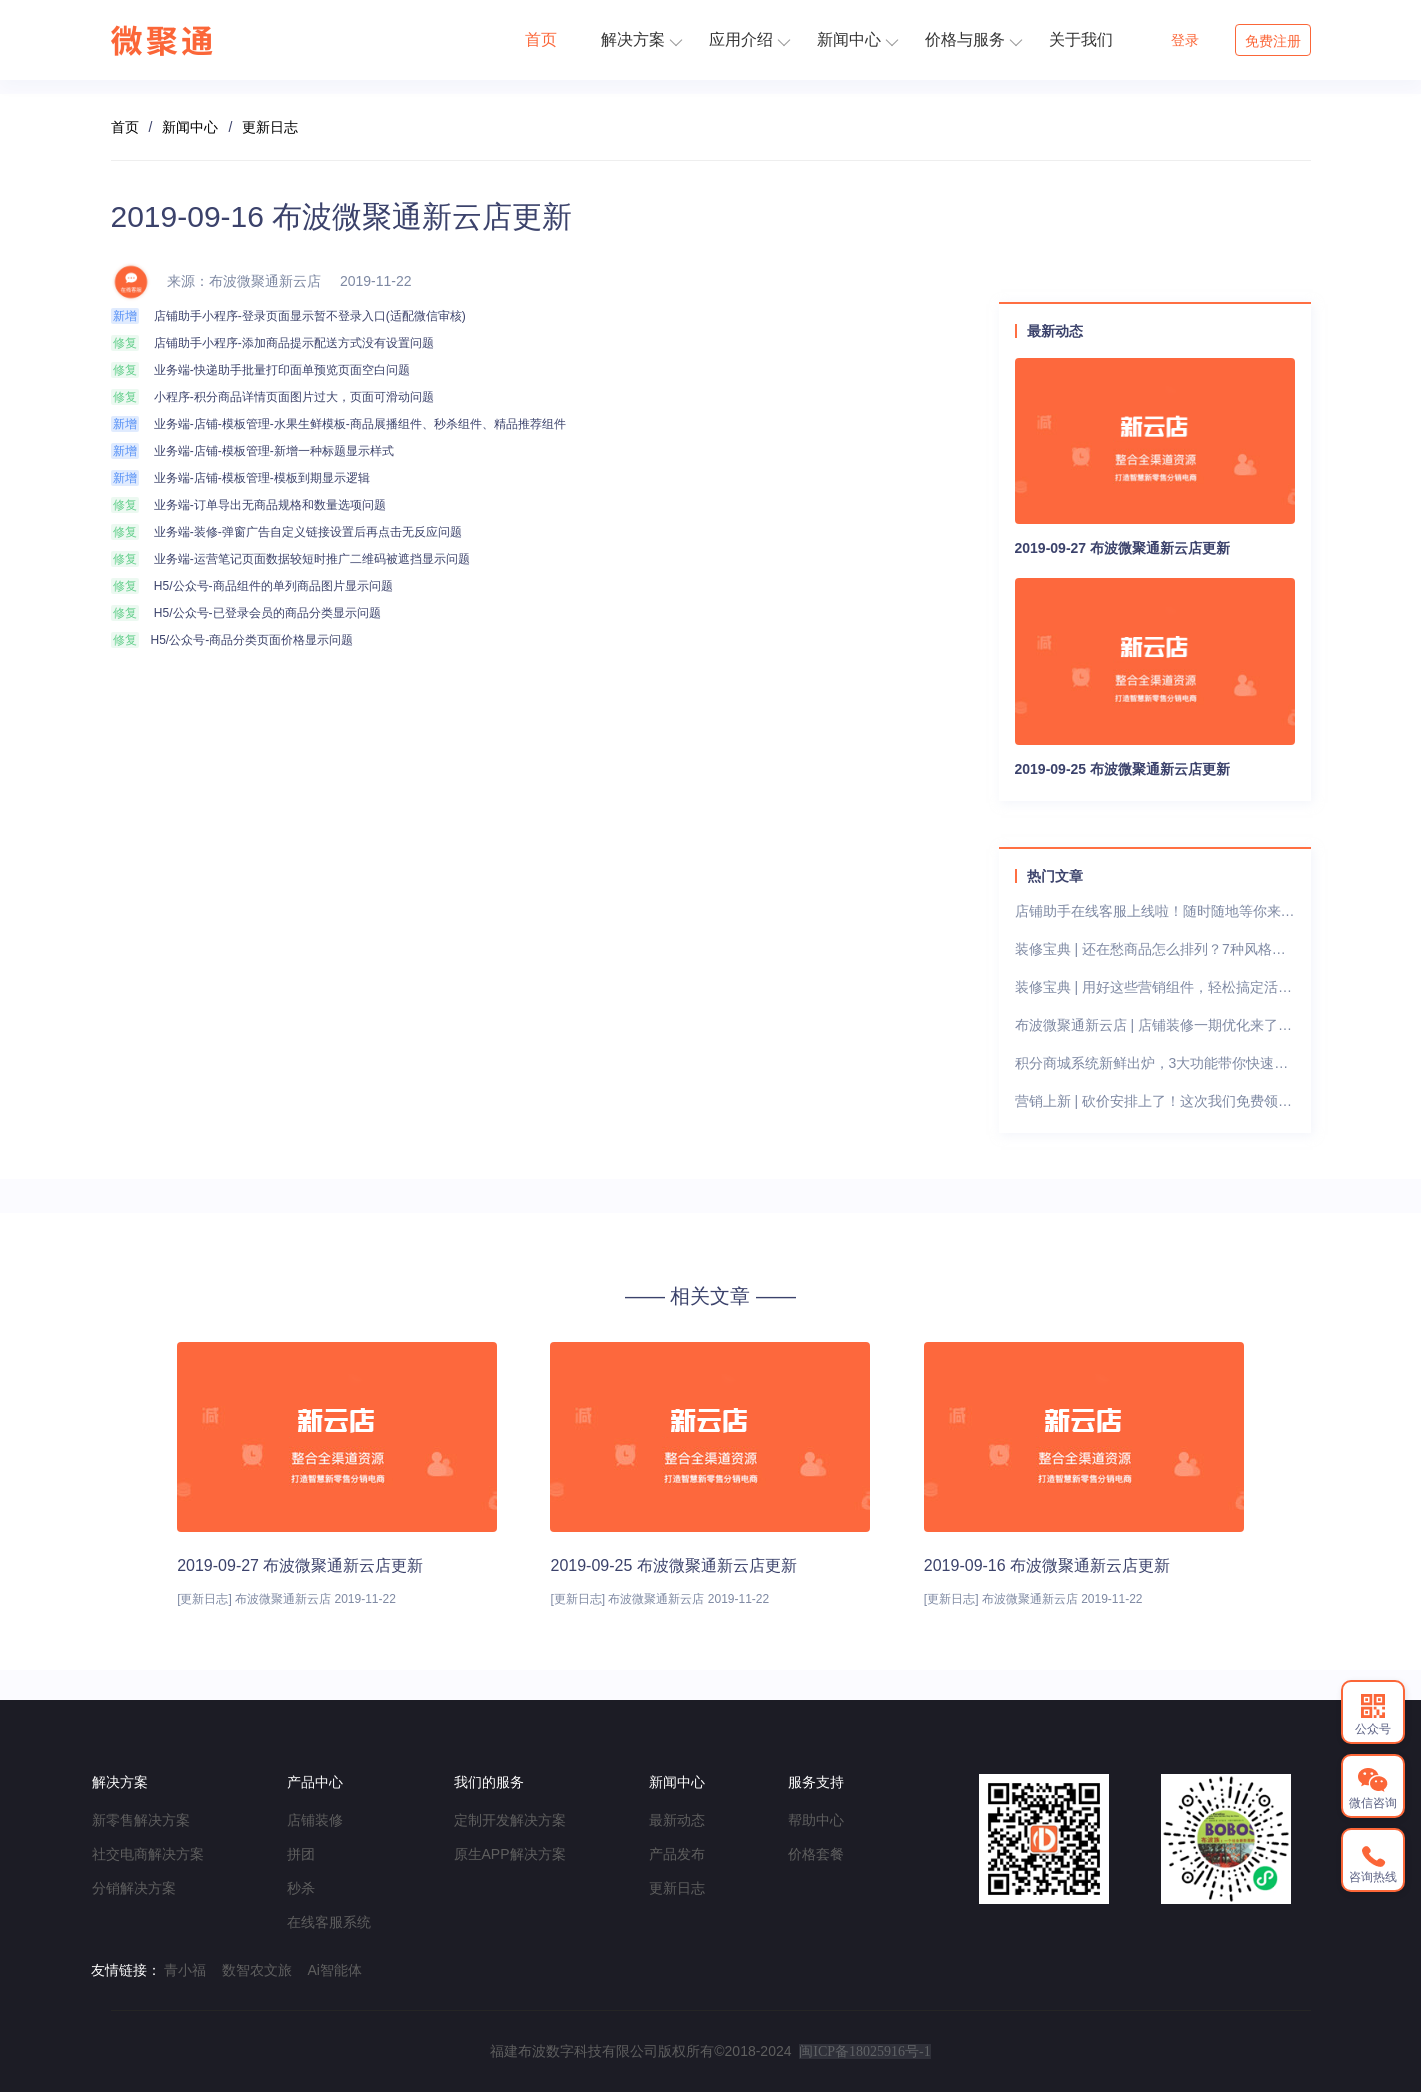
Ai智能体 (335, 1970)
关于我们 (1081, 39)
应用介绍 (749, 39)
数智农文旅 (257, 1970)
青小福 (185, 1970)
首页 (541, 39)
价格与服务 (973, 39)
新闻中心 (857, 39)
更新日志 (270, 127)
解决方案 (641, 39)
